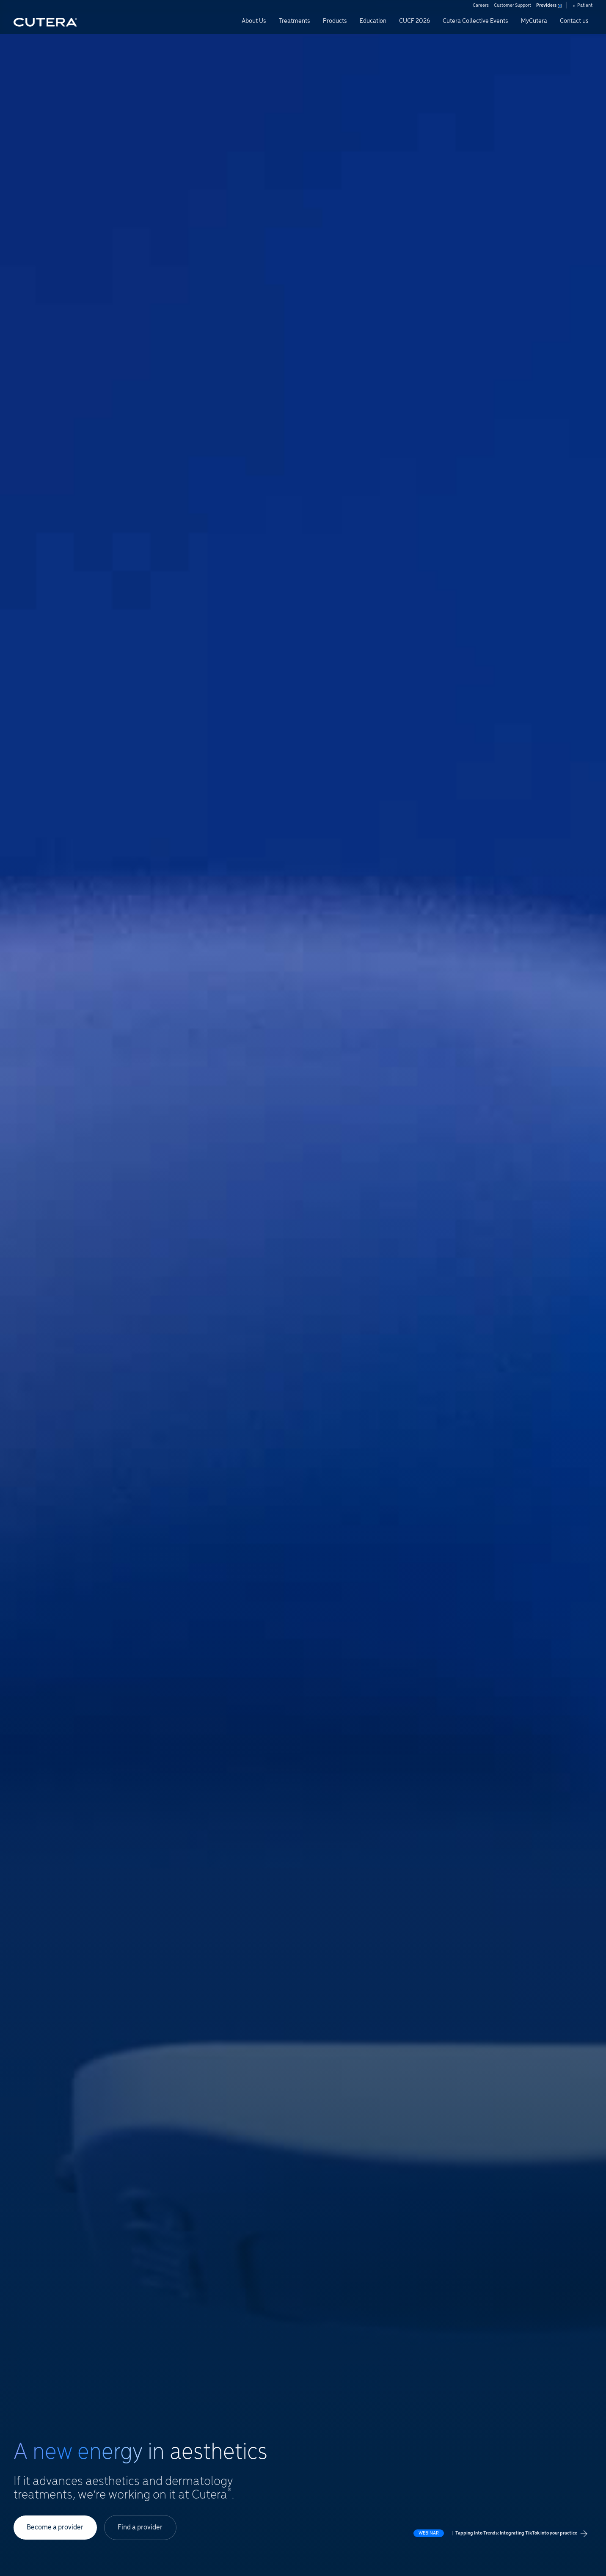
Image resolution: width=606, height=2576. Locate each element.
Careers (481, 5)
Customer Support (512, 5)
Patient (582, 5)
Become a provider (55, 2527)
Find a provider (140, 2527)
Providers (548, 5)
